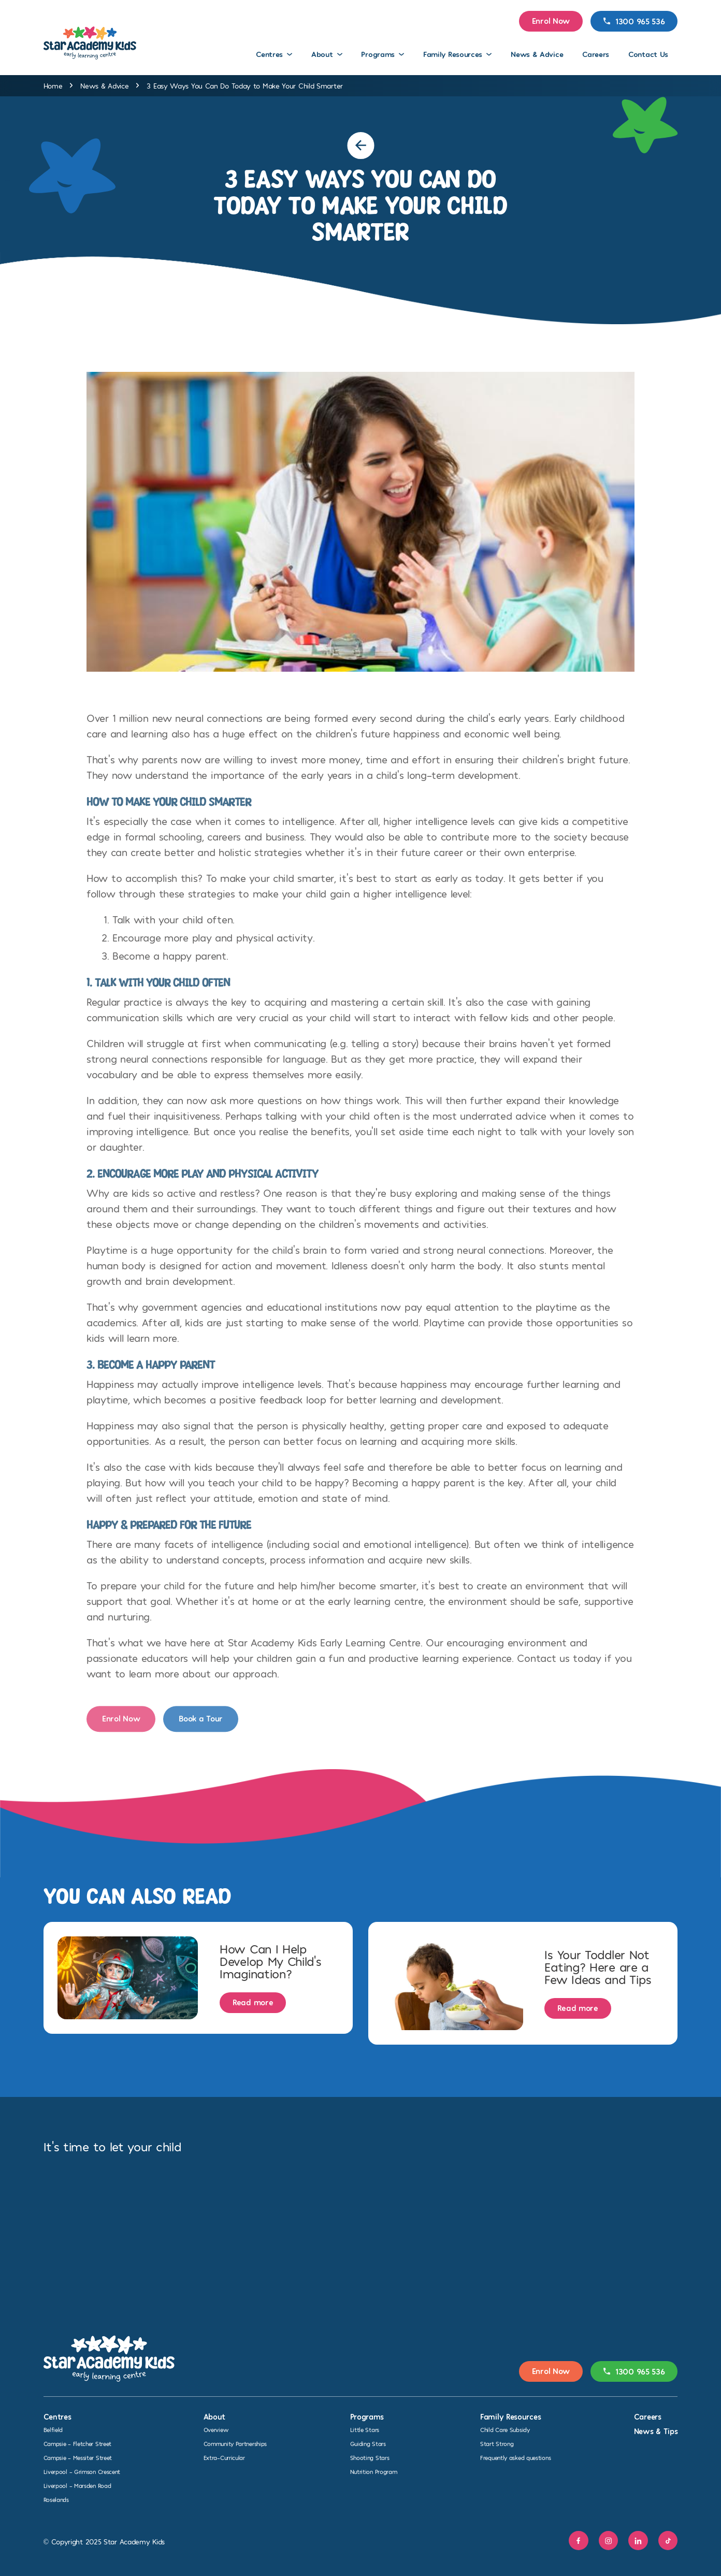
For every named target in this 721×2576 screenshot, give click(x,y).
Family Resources (452, 54)
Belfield (53, 2429)
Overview (216, 2429)
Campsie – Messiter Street (78, 2457)
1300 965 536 (634, 21)
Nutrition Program (373, 2471)
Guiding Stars (368, 2443)
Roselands (56, 2499)
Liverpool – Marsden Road (77, 2485)
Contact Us (648, 54)
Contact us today (559, 1668)
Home (53, 85)
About (322, 54)
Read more (253, 2002)
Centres (269, 54)
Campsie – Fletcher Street (78, 2443)
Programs (378, 54)
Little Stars (364, 2429)
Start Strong (496, 2443)
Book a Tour (201, 1728)
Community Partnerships (235, 2443)
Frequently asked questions (515, 2457)
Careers (595, 54)
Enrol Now (551, 20)
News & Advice (537, 54)
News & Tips (656, 2431)
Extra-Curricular (224, 2457)
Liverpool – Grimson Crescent (82, 2471)
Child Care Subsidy (505, 2429)
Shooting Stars (370, 2457)
